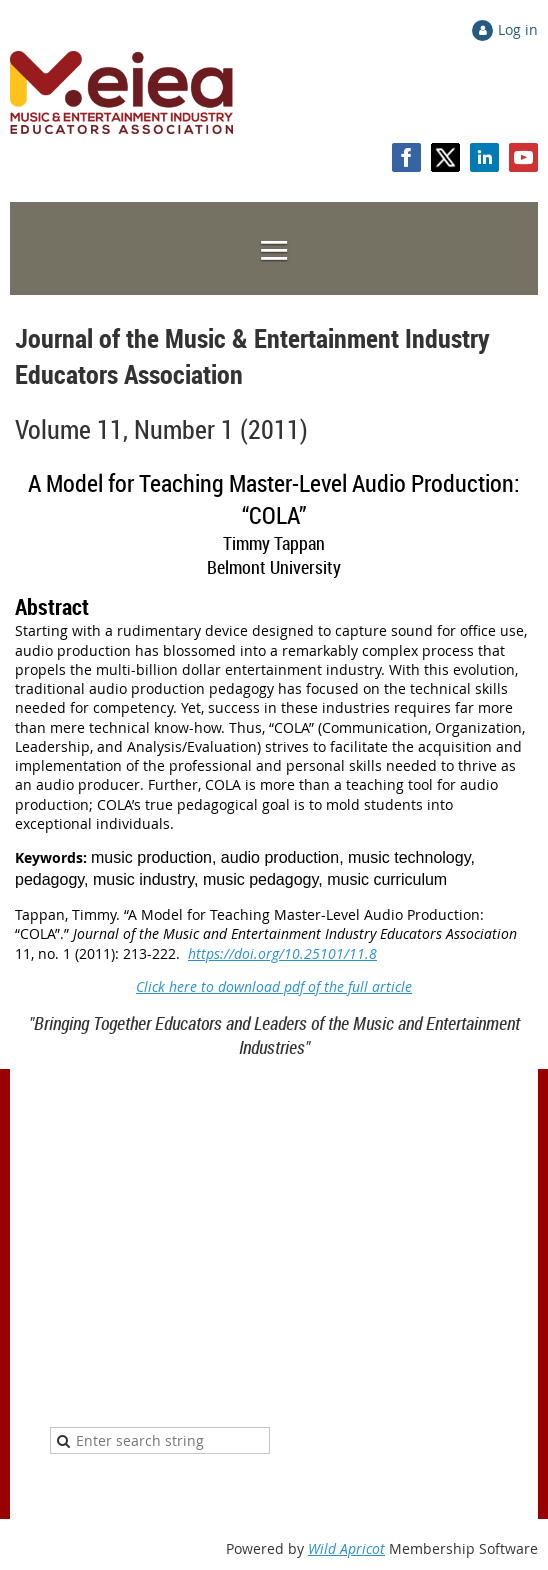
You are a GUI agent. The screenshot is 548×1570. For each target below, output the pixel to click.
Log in (518, 29)
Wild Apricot (346, 1548)
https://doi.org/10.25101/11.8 (282, 953)
